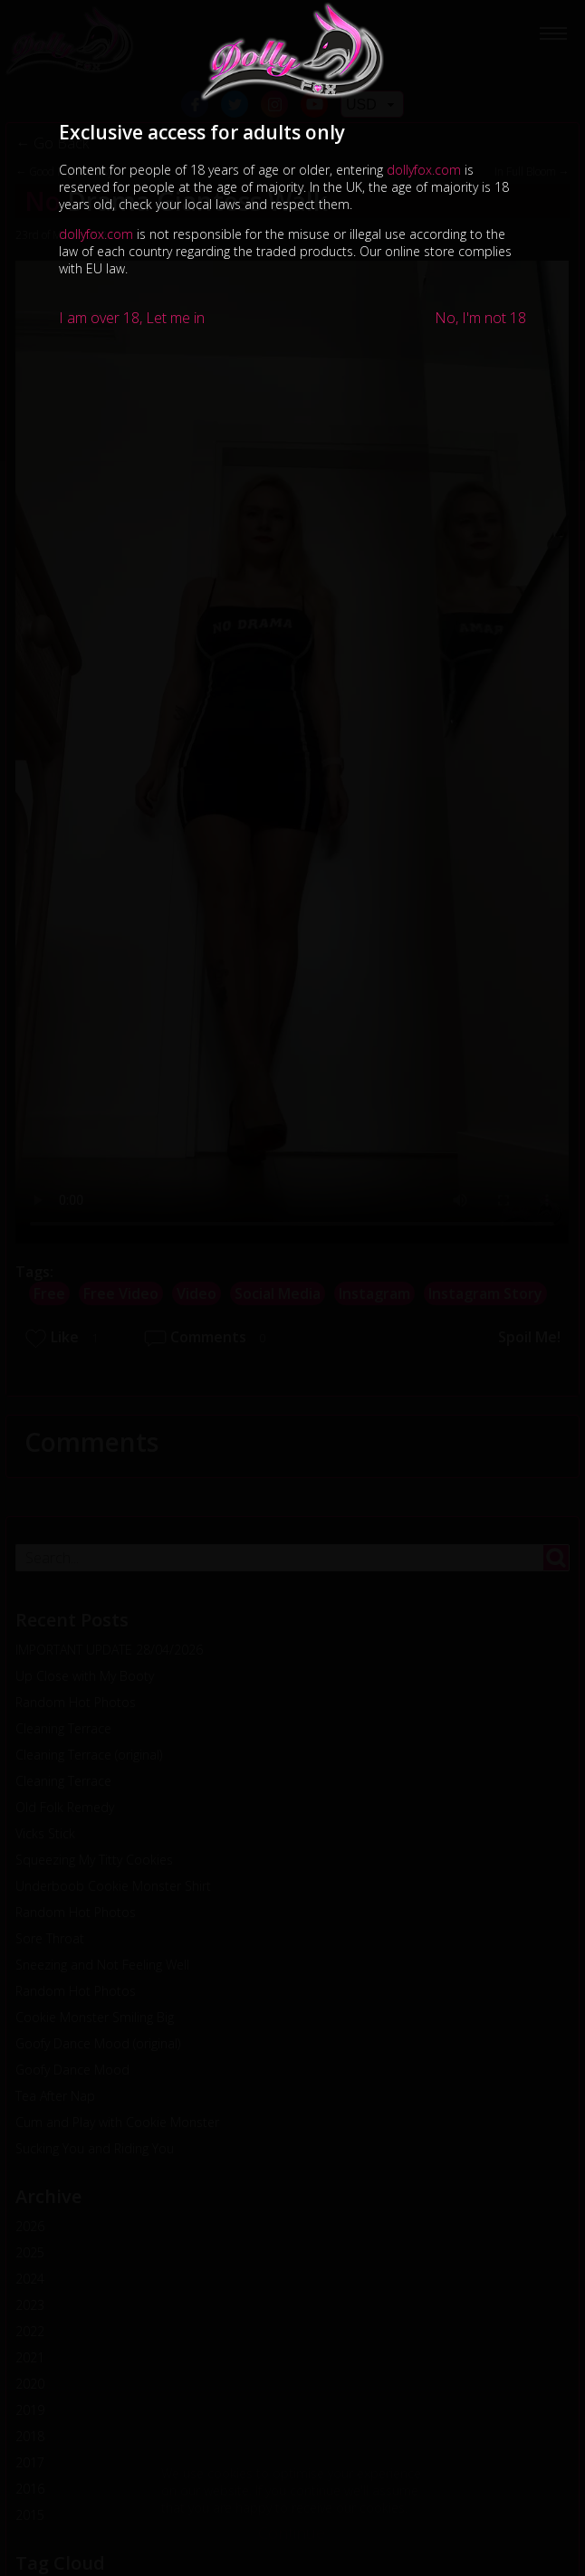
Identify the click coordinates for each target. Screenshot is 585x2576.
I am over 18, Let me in (132, 318)
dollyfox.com (424, 169)
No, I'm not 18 (480, 318)
